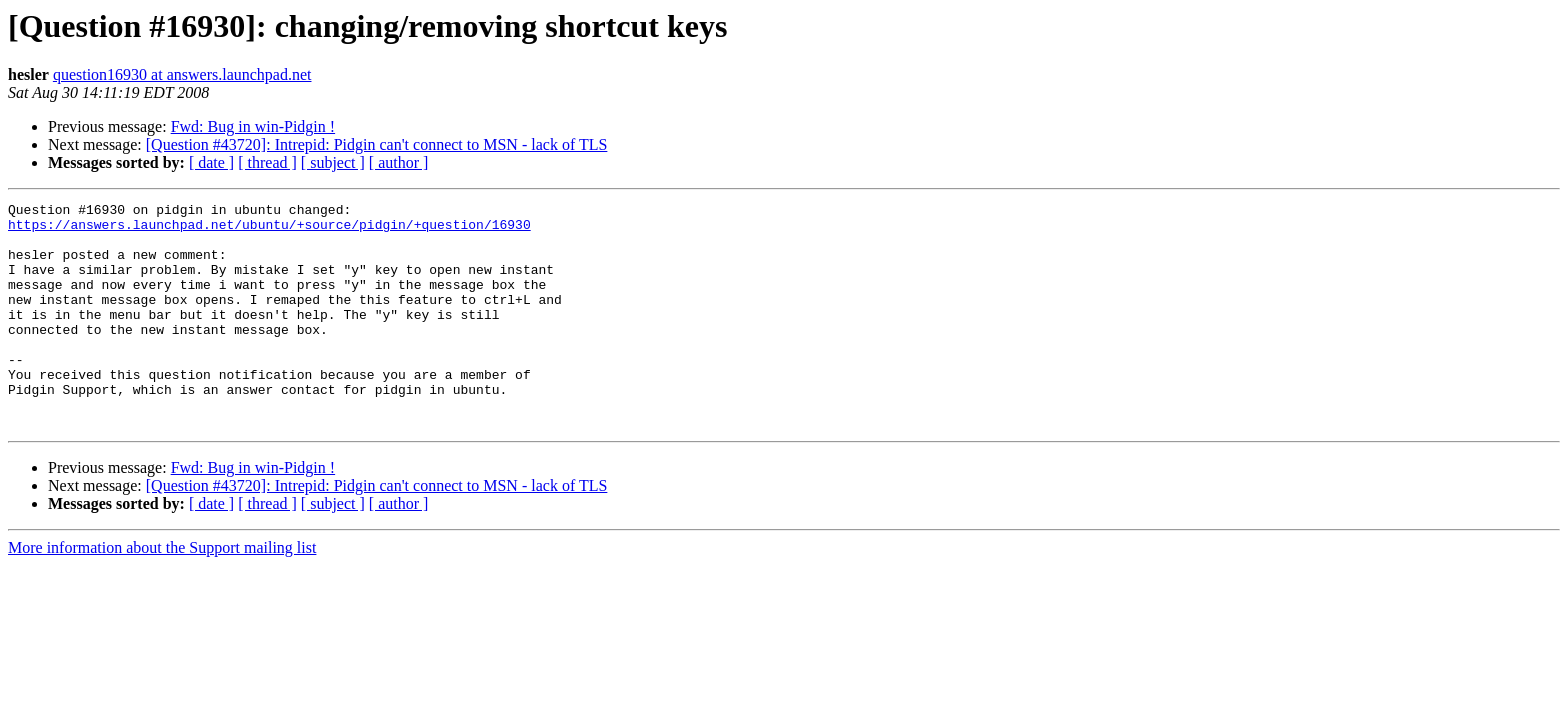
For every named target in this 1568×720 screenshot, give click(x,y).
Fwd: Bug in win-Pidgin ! (253, 126)
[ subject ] (333, 162)
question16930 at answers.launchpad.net (182, 74)
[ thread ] (267, 162)
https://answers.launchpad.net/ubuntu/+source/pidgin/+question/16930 (269, 230)
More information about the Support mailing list (162, 592)
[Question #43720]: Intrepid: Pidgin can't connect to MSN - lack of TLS (377, 144)
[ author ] (399, 162)
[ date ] (211, 162)
